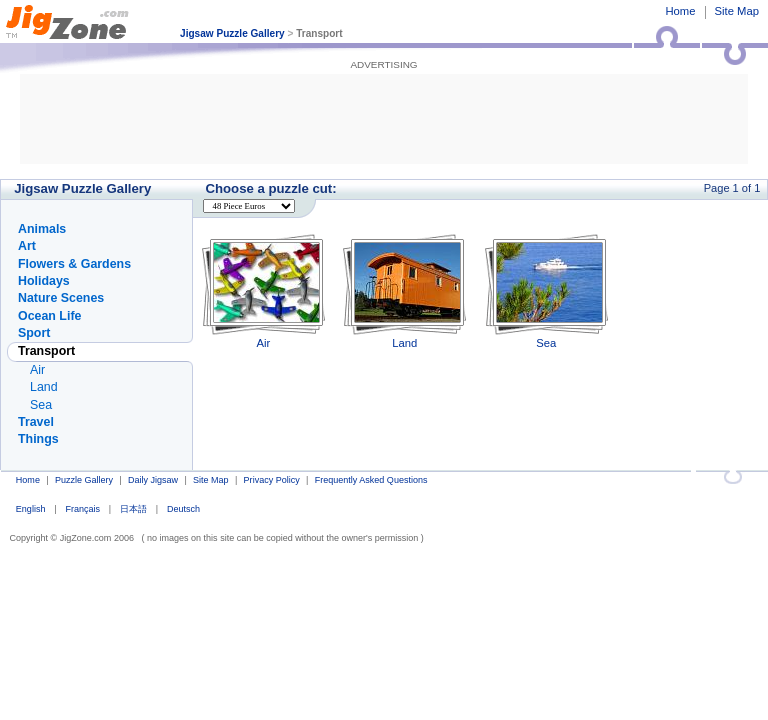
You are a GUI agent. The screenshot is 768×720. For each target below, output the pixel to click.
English (31, 509)
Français (82, 509)
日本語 (133, 509)
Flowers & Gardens (74, 264)
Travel (36, 422)
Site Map (737, 11)
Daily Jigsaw (153, 480)
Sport (34, 333)
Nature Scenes (61, 298)
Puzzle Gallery (84, 480)
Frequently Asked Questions (371, 480)
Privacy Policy (272, 480)
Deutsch (183, 509)
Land (404, 291)
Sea (546, 291)
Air (263, 291)
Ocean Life (49, 316)
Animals (42, 229)
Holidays (44, 281)
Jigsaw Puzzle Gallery (232, 33)
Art (27, 246)
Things (38, 439)
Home (680, 11)
